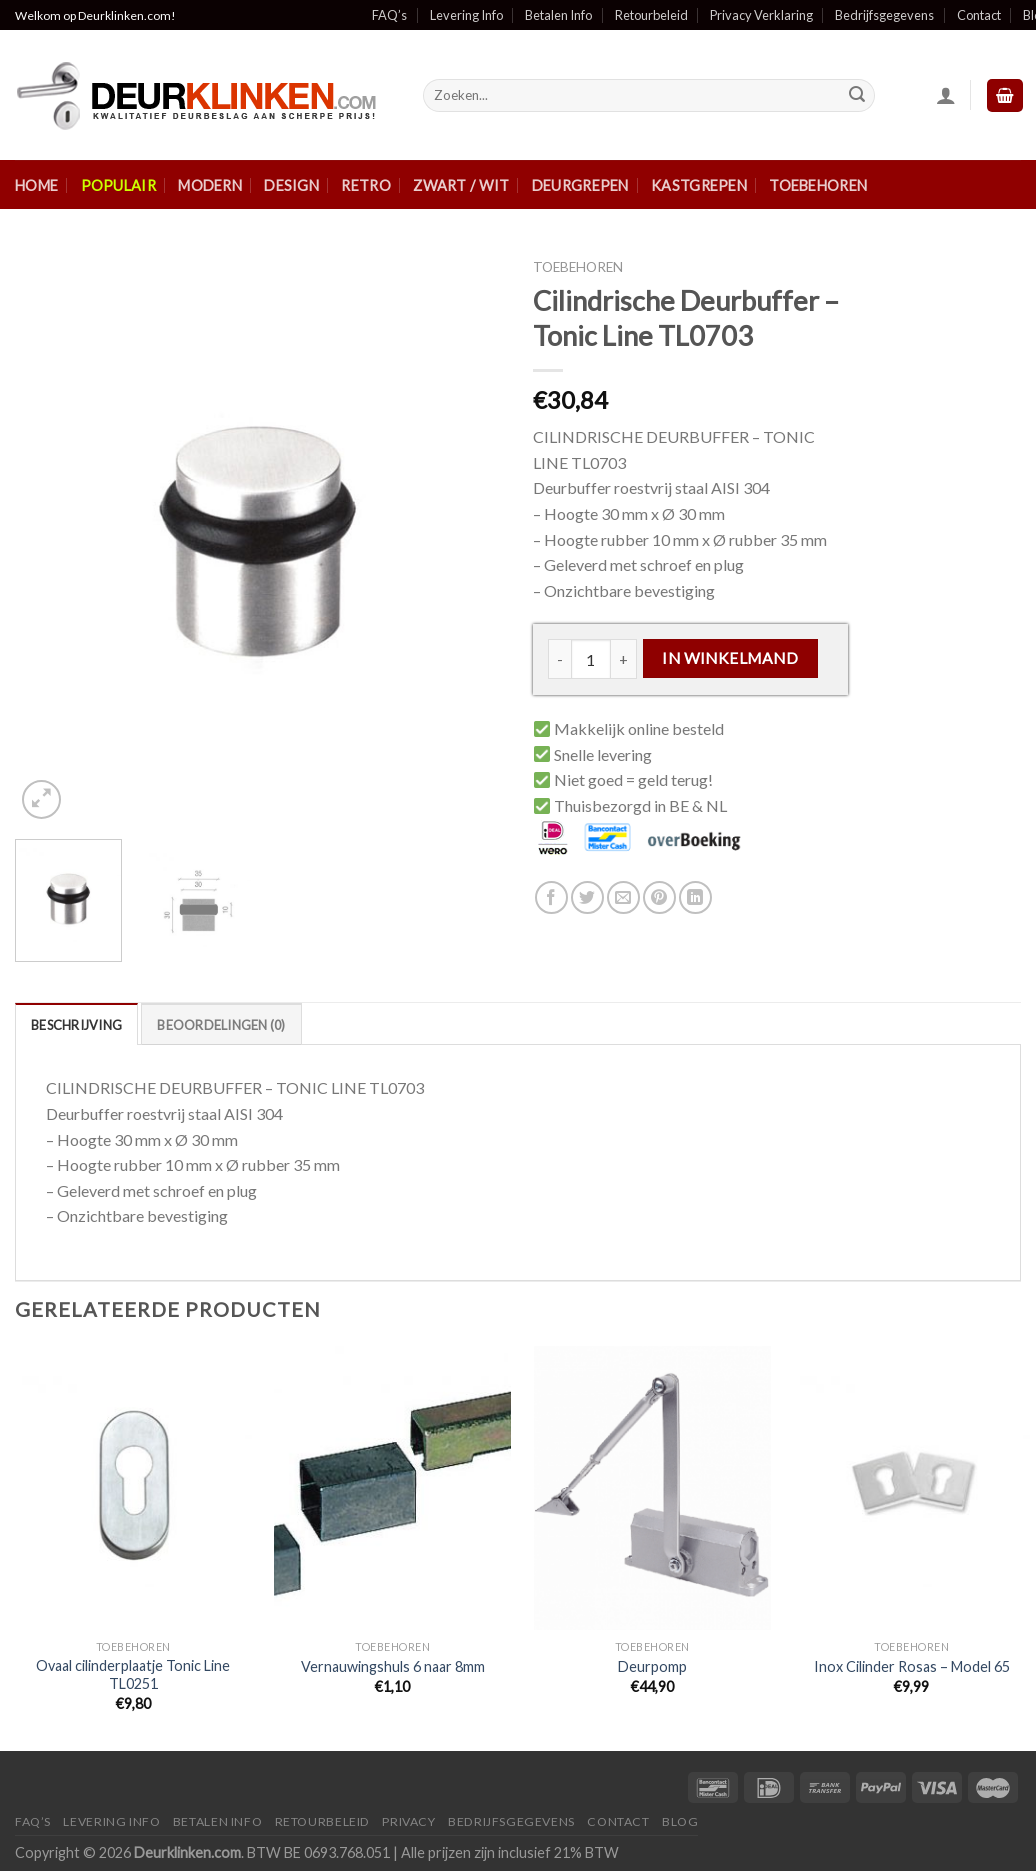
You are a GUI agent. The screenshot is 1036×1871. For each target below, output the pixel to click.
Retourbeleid (651, 15)
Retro (365, 185)
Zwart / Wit (461, 185)
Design (291, 185)
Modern (210, 185)
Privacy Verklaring (761, 15)
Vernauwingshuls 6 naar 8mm (393, 1666)
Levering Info (466, 15)
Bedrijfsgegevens (884, 15)
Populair (118, 185)
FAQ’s (389, 15)
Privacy (408, 1821)
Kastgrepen (699, 185)
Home (36, 185)
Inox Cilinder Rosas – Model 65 (912, 1666)
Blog (680, 1821)
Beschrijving (76, 1025)
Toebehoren (818, 185)
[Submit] (857, 96)
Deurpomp (652, 1666)
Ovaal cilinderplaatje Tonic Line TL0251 (133, 1675)
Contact (979, 15)
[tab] (76, 1024)
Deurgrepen (580, 185)
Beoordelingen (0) (221, 1025)
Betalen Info (558, 15)
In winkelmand (730, 658)
